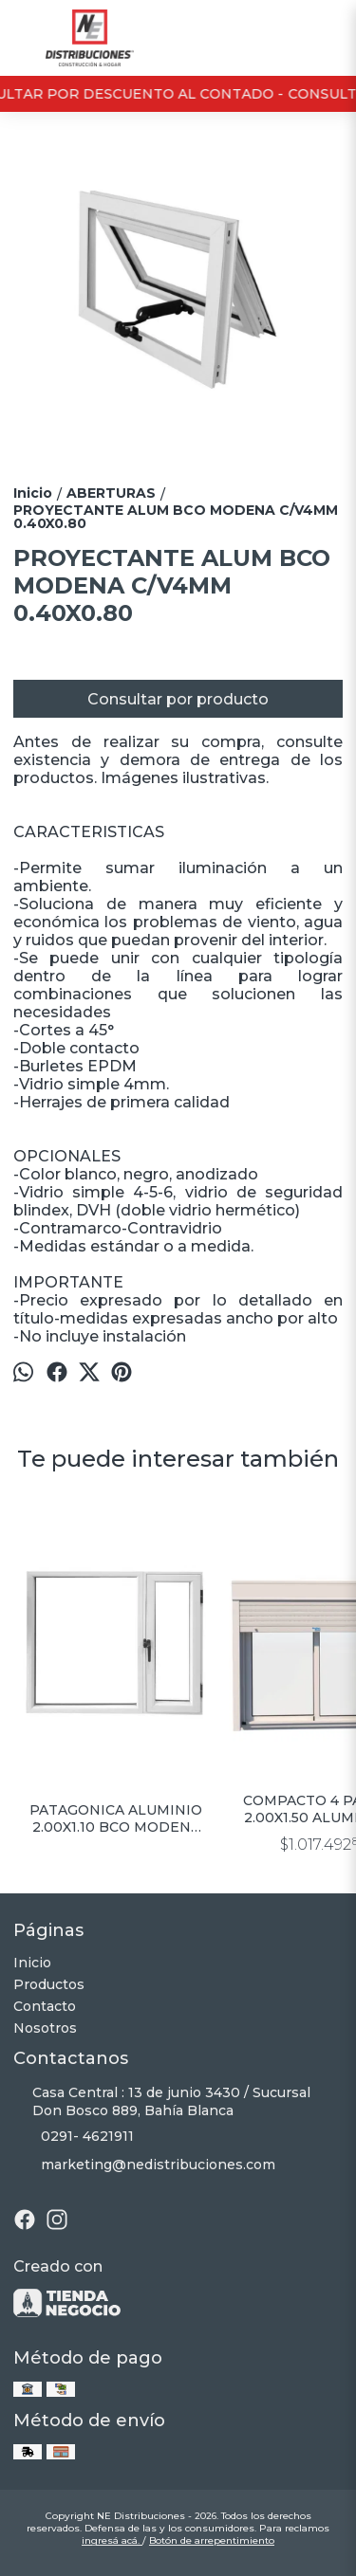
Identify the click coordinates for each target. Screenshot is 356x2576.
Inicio (32, 1962)
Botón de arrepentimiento (211, 2540)
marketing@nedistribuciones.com (144, 2165)
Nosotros (45, 2028)
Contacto (44, 2006)
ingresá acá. (112, 2540)
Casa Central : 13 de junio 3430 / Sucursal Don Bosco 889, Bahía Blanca (161, 2101)
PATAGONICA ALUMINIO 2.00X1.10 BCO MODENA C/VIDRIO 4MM (116, 1818)
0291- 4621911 (73, 2137)
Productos (48, 1984)
